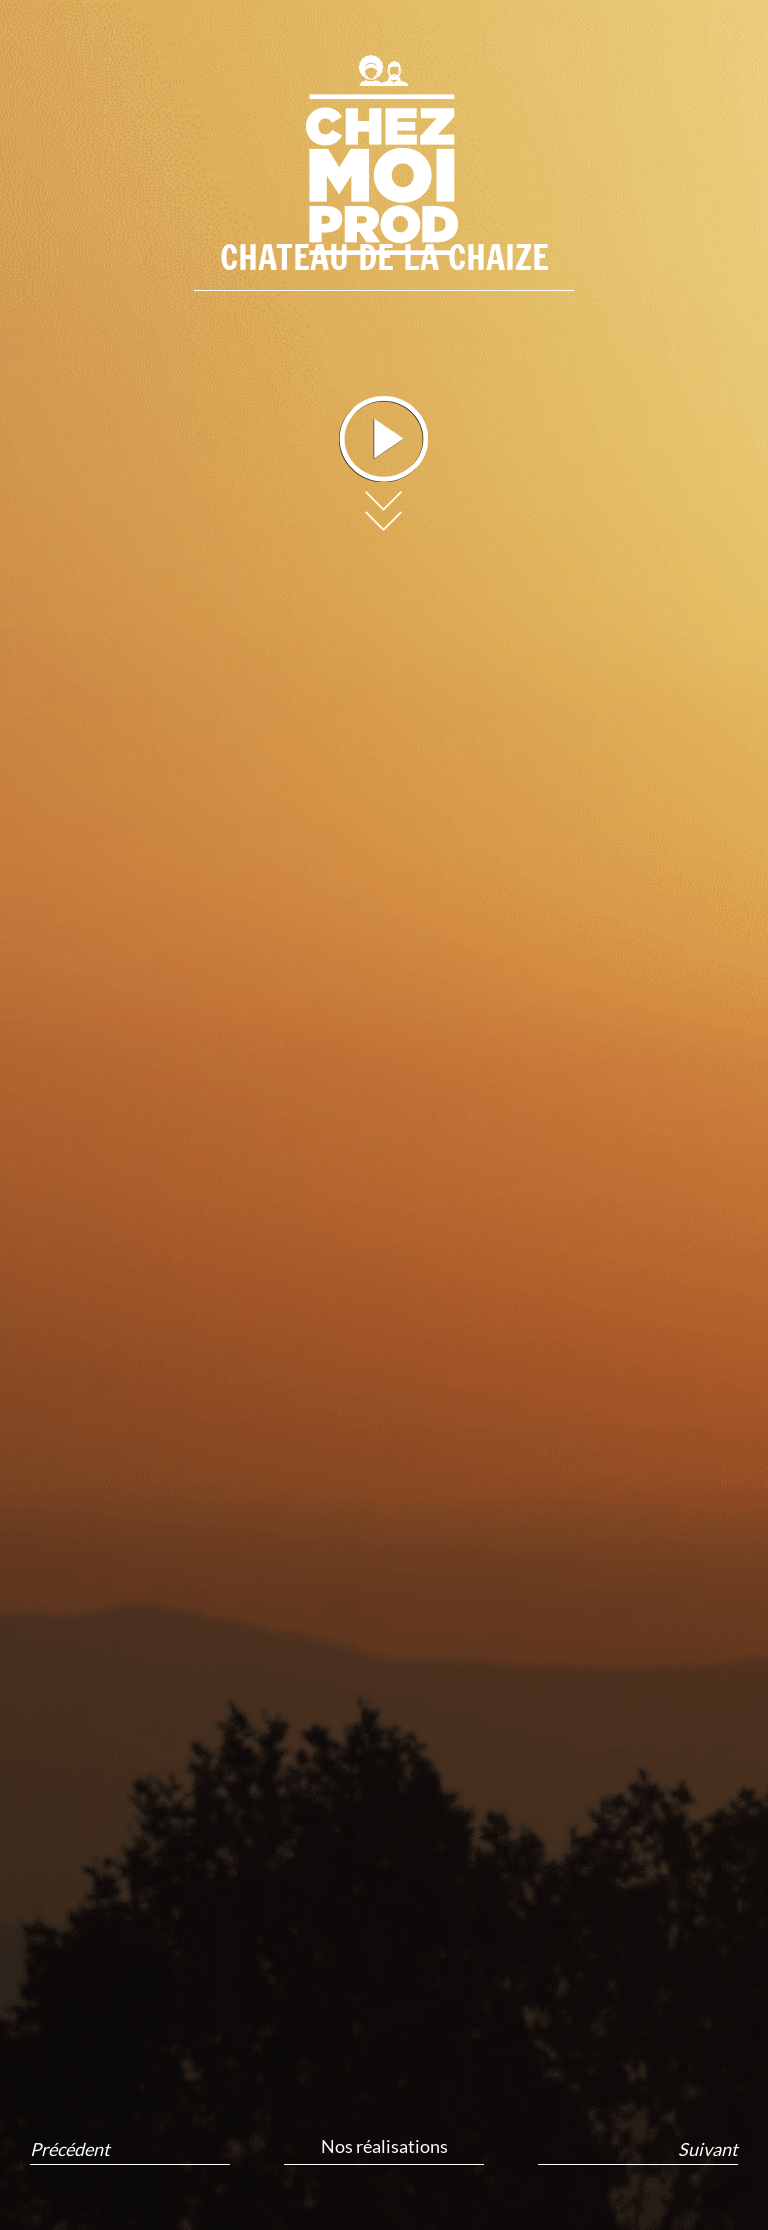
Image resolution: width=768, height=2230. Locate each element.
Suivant (708, 2149)
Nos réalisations (384, 2146)
